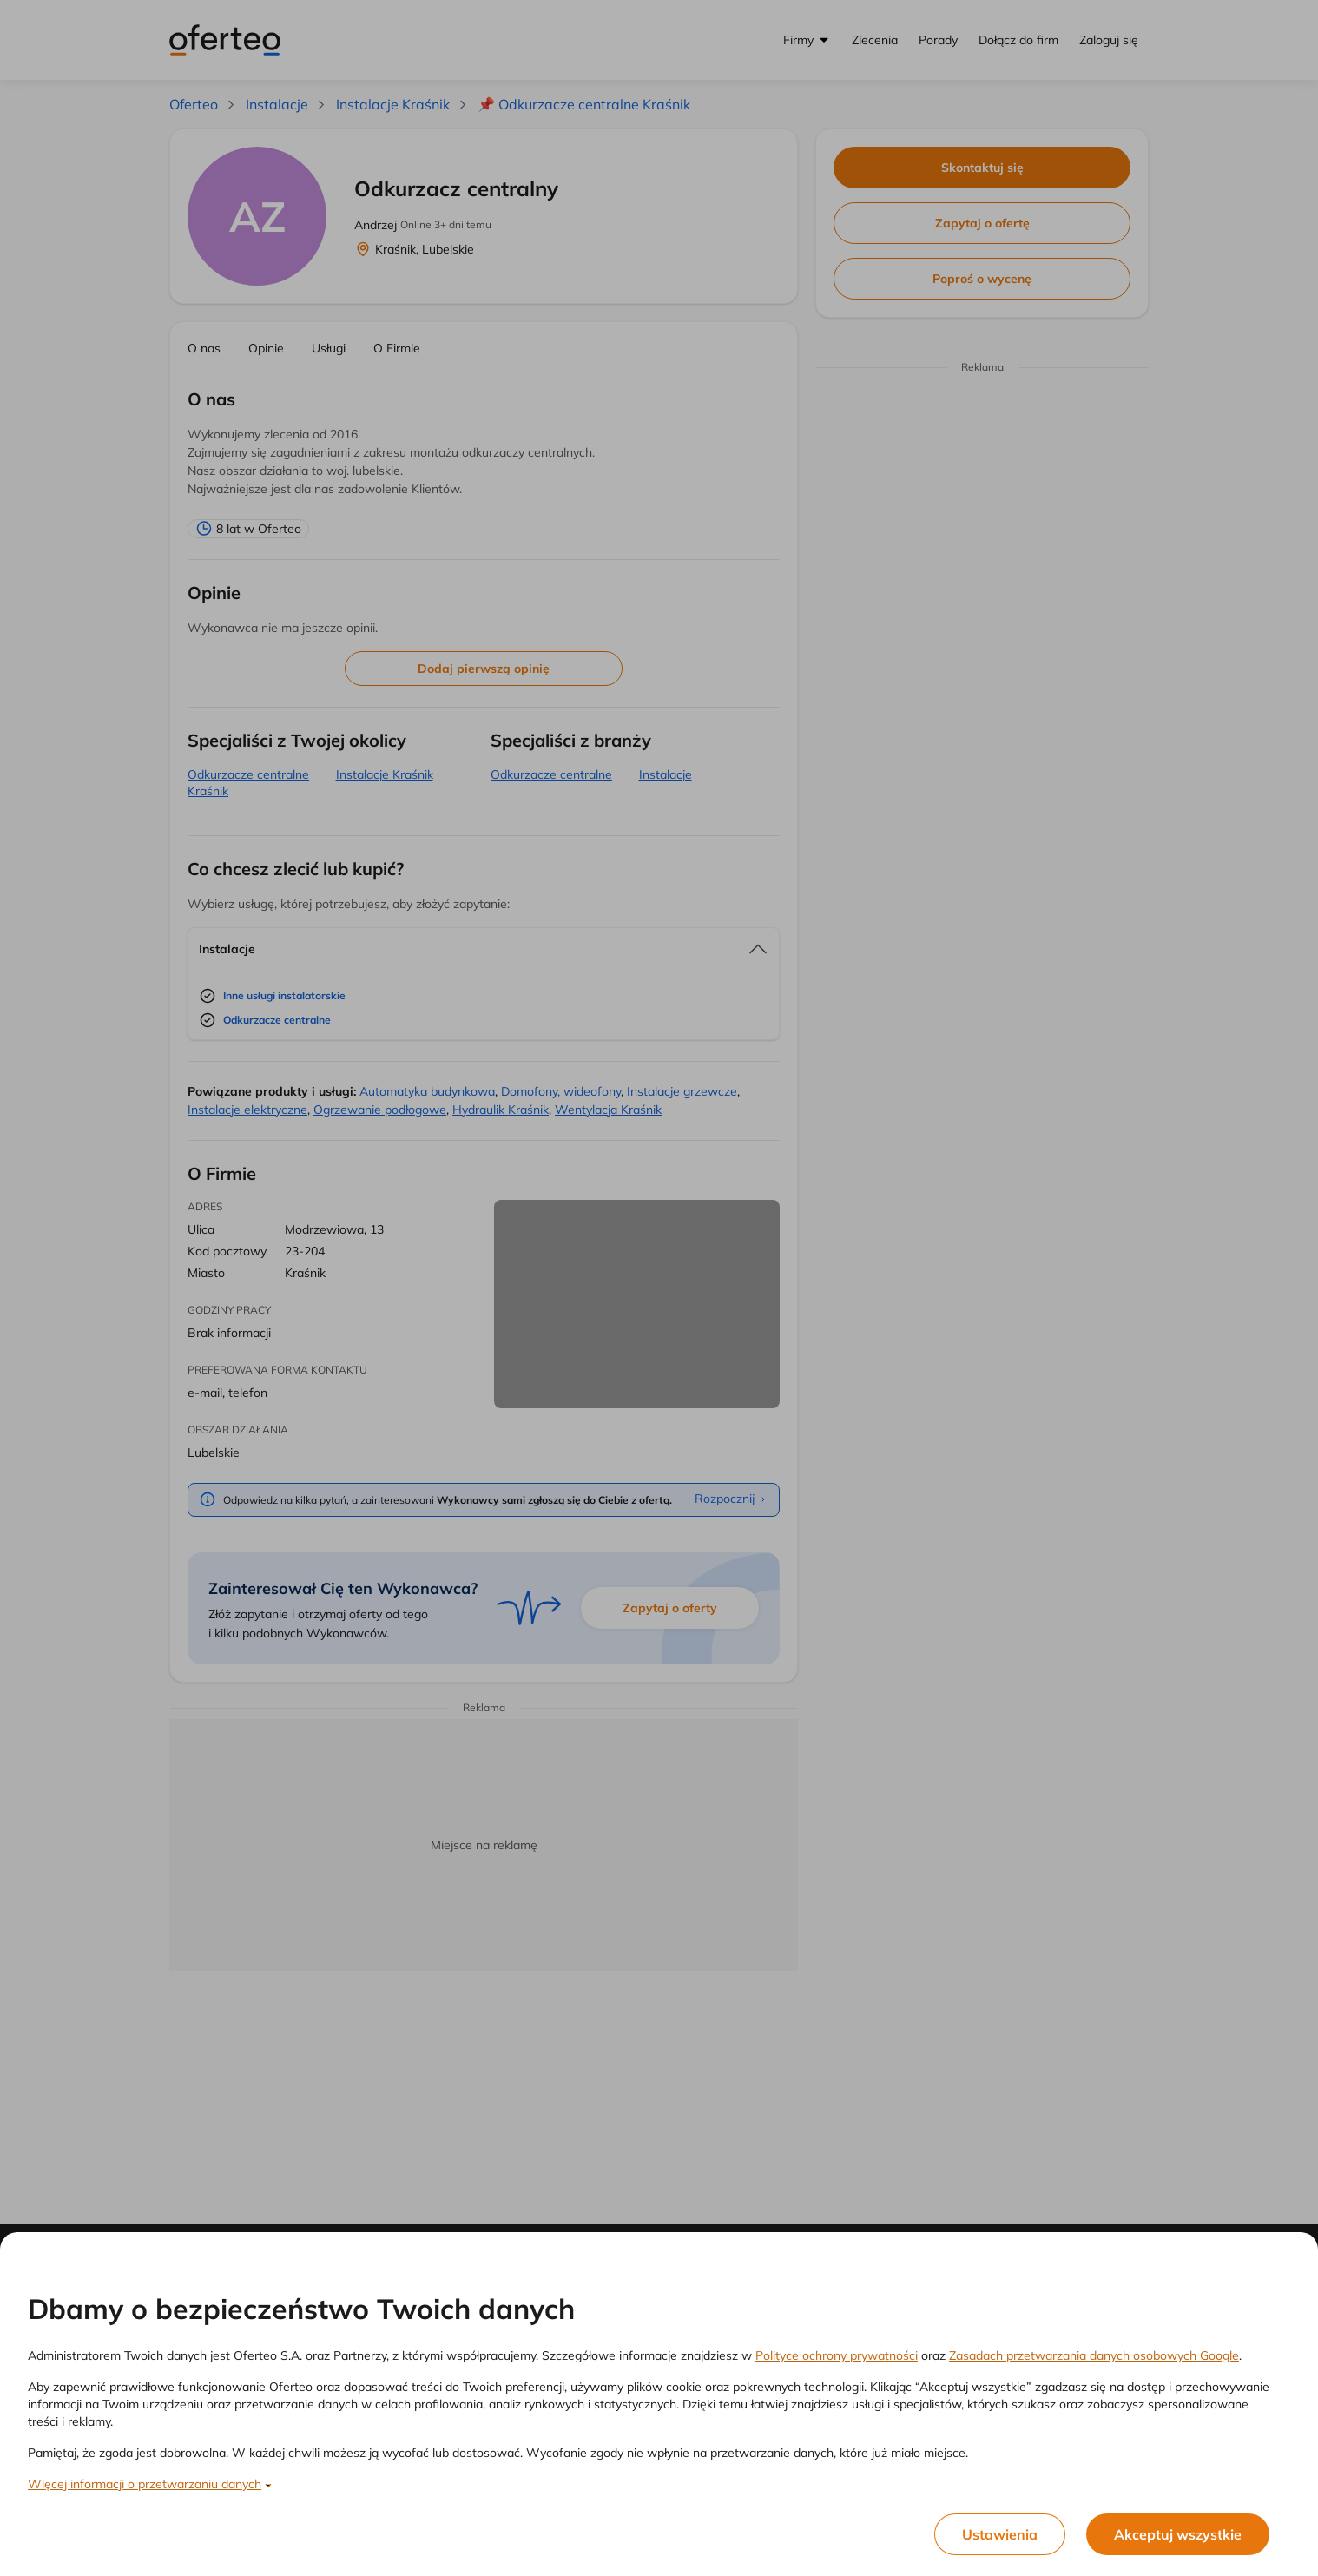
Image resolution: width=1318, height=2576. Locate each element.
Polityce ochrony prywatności (836, 2355)
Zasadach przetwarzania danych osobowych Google (1094, 2355)
